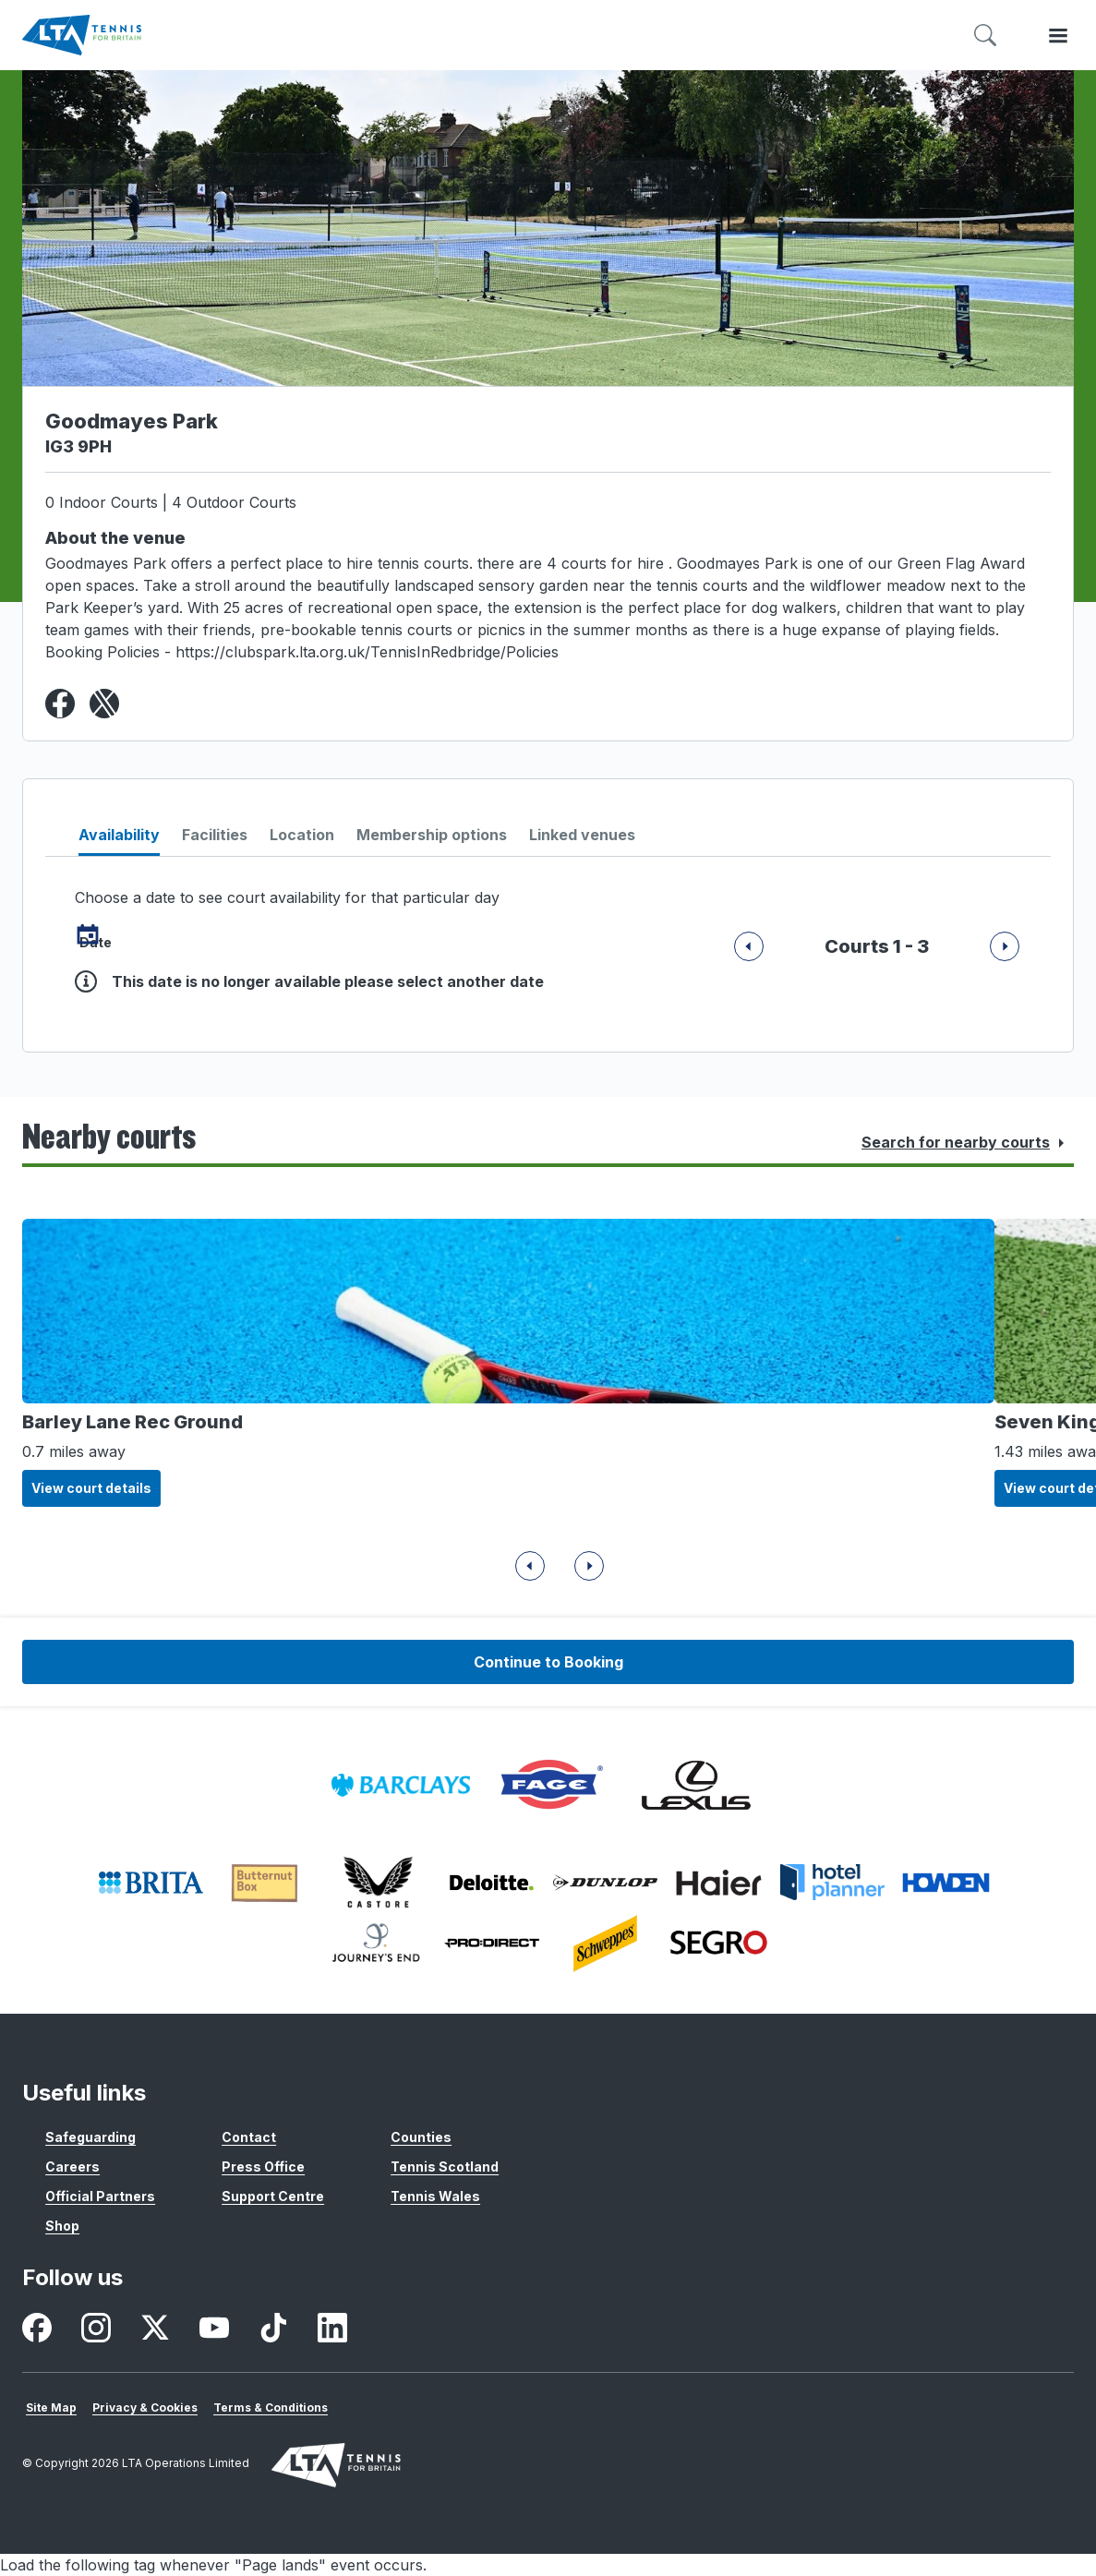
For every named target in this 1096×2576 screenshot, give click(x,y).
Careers (72, 2166)
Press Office (263, 2166)
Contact (249, 2137)
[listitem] (400, 1785)
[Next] (748, 947)
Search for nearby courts (966, 1143)
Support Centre (273, 2196)
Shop (62, 2225)
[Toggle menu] (1058, 35)
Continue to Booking (548, 1662)
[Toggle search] (985, 35)
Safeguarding (90, 2137)
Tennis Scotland (445, 2166)
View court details (91, 1488)
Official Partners (100, 2196)
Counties (421, 2137)
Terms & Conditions (270, 2407)
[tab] (119, 840)
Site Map (51, 2407)
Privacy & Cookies (145, 2407)
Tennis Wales (435, 2196)
